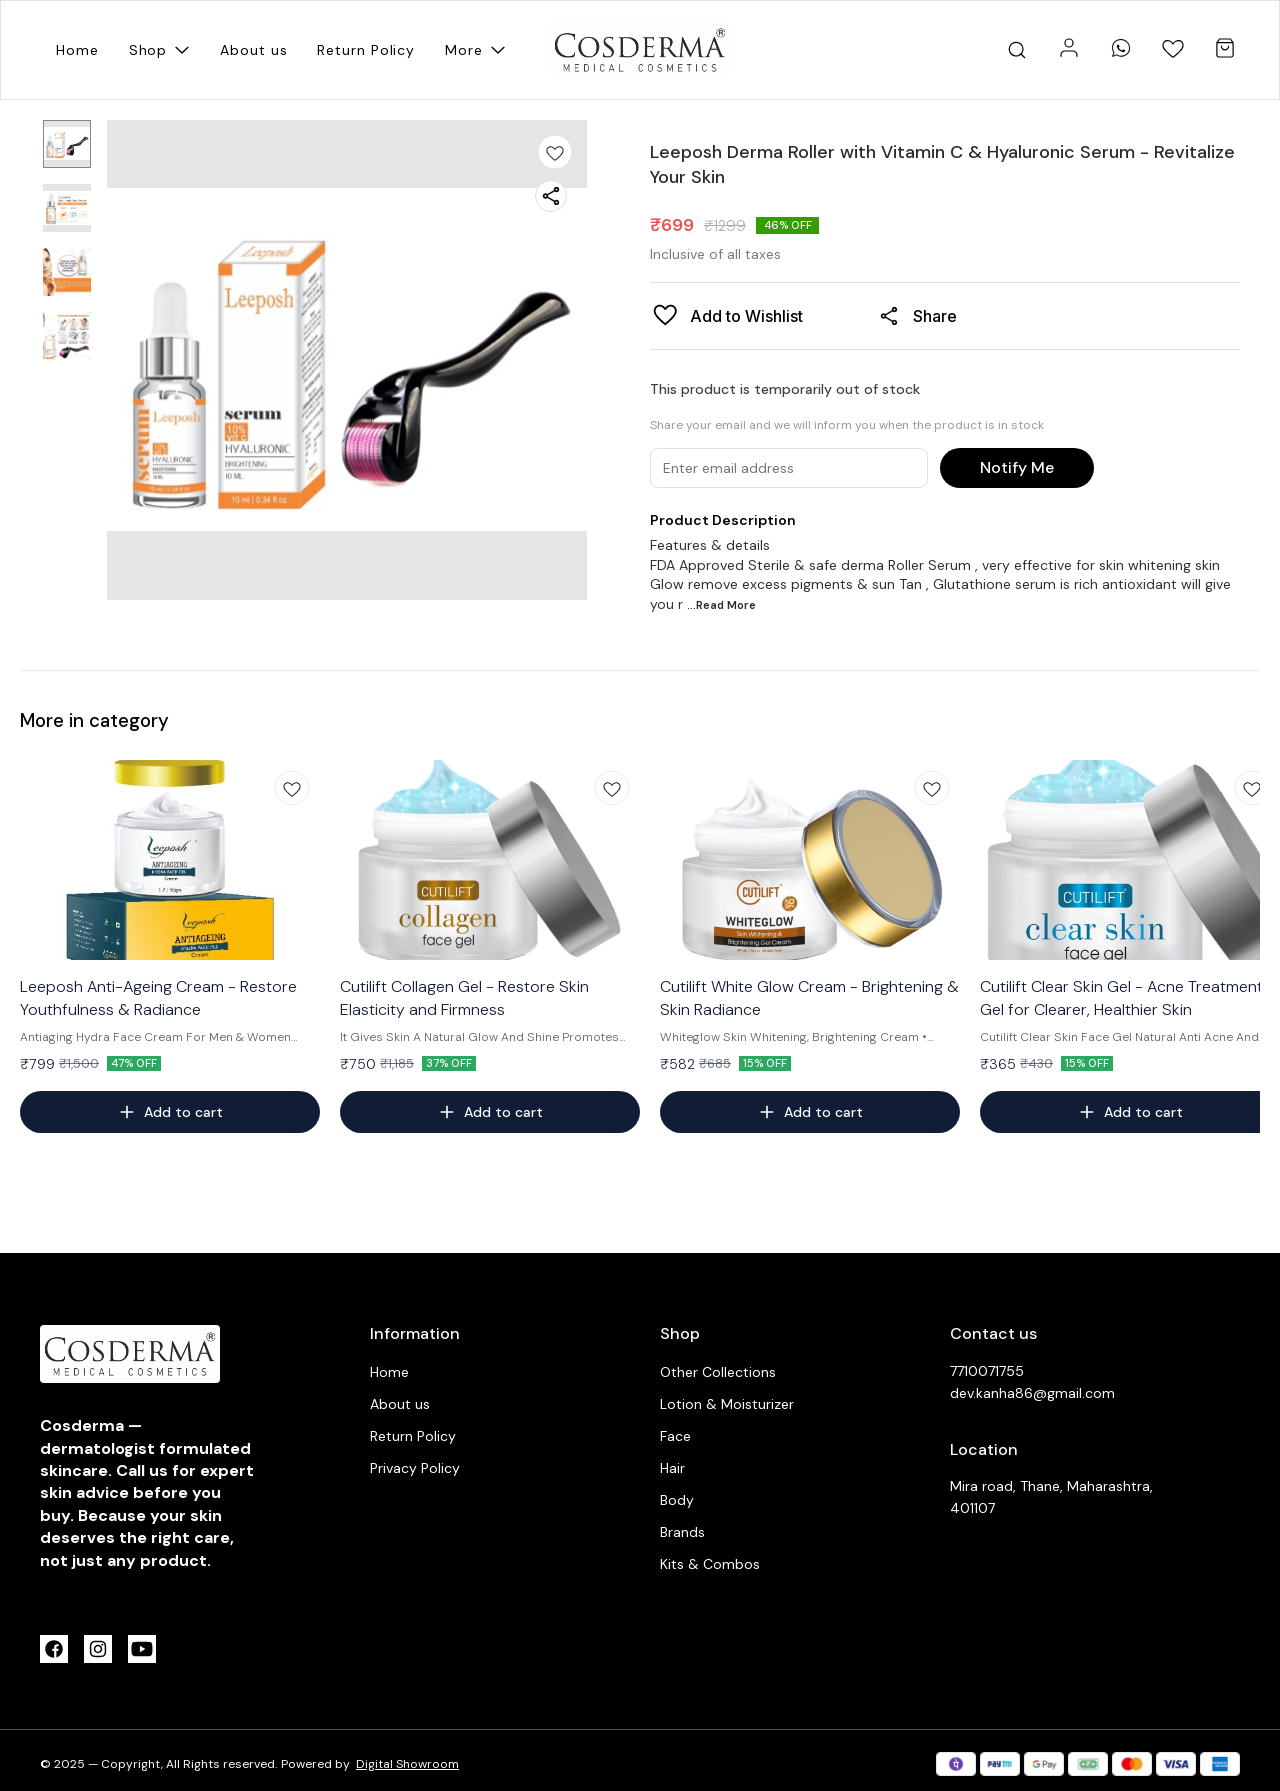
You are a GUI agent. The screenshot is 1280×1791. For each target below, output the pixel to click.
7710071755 (987, 1371)
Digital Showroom (407, 1764)
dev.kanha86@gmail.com (1032, 1393)
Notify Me (1017, 467)
